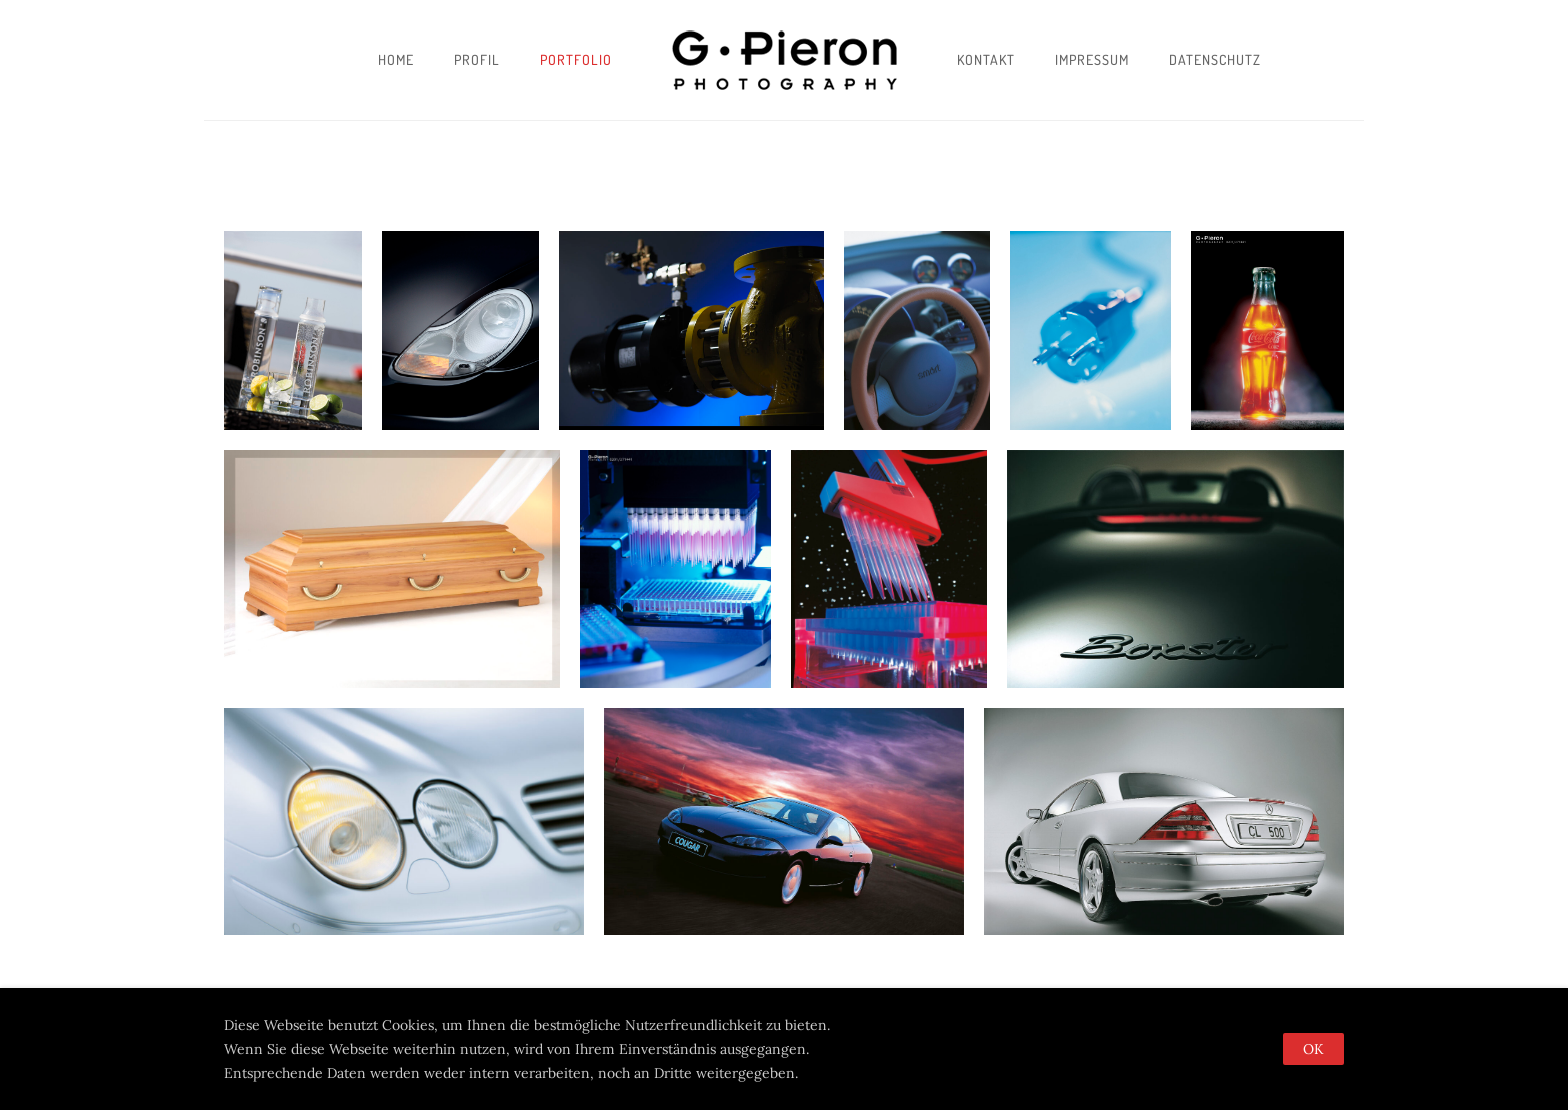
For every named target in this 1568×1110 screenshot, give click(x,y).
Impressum (1092, 59)
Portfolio (576, 59)
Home (396, 59)
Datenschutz (1215, 59)
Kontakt (986, 59)
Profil (477, 59)
